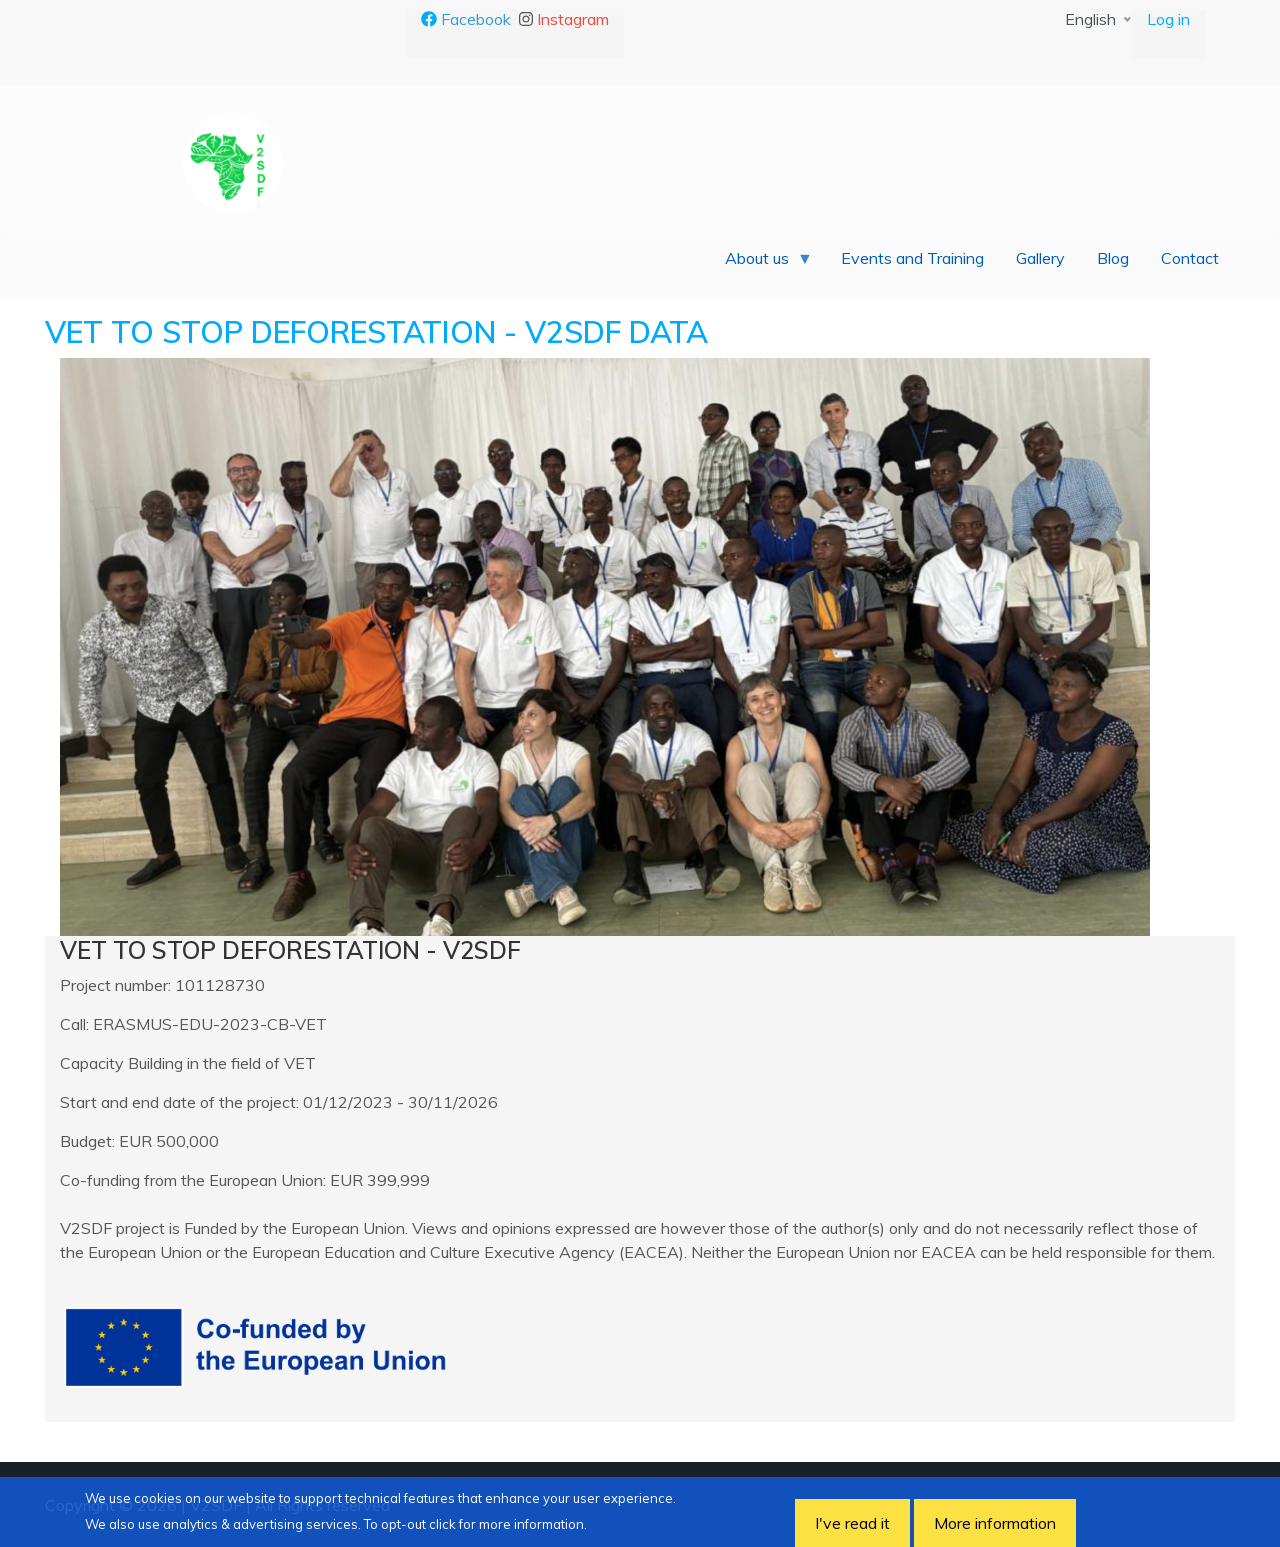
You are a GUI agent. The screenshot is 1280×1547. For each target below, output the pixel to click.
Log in (1168, 19)
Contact (1190, 258)
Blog (1113, 258)
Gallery (1040, 258)
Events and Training (912, 258)
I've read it (852, 1523)
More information (995, 1523)
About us (761, 263)
